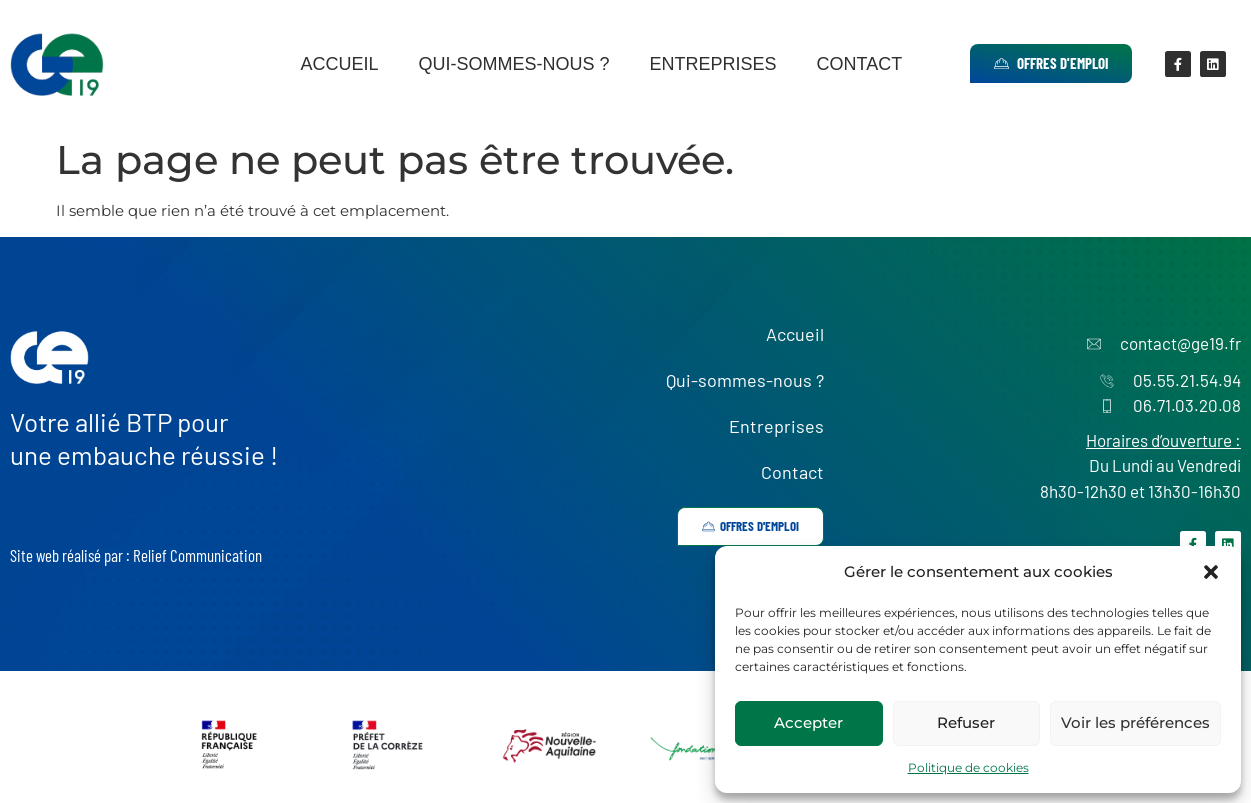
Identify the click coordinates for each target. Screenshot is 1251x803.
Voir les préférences (1135, 722)
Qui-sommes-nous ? (513, 64)
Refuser (966, 722)
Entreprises (712, 64)
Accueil (339, 64)
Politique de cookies (968, 767)
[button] (1211, 572)
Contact (859, 64)
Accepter (808, 722)
